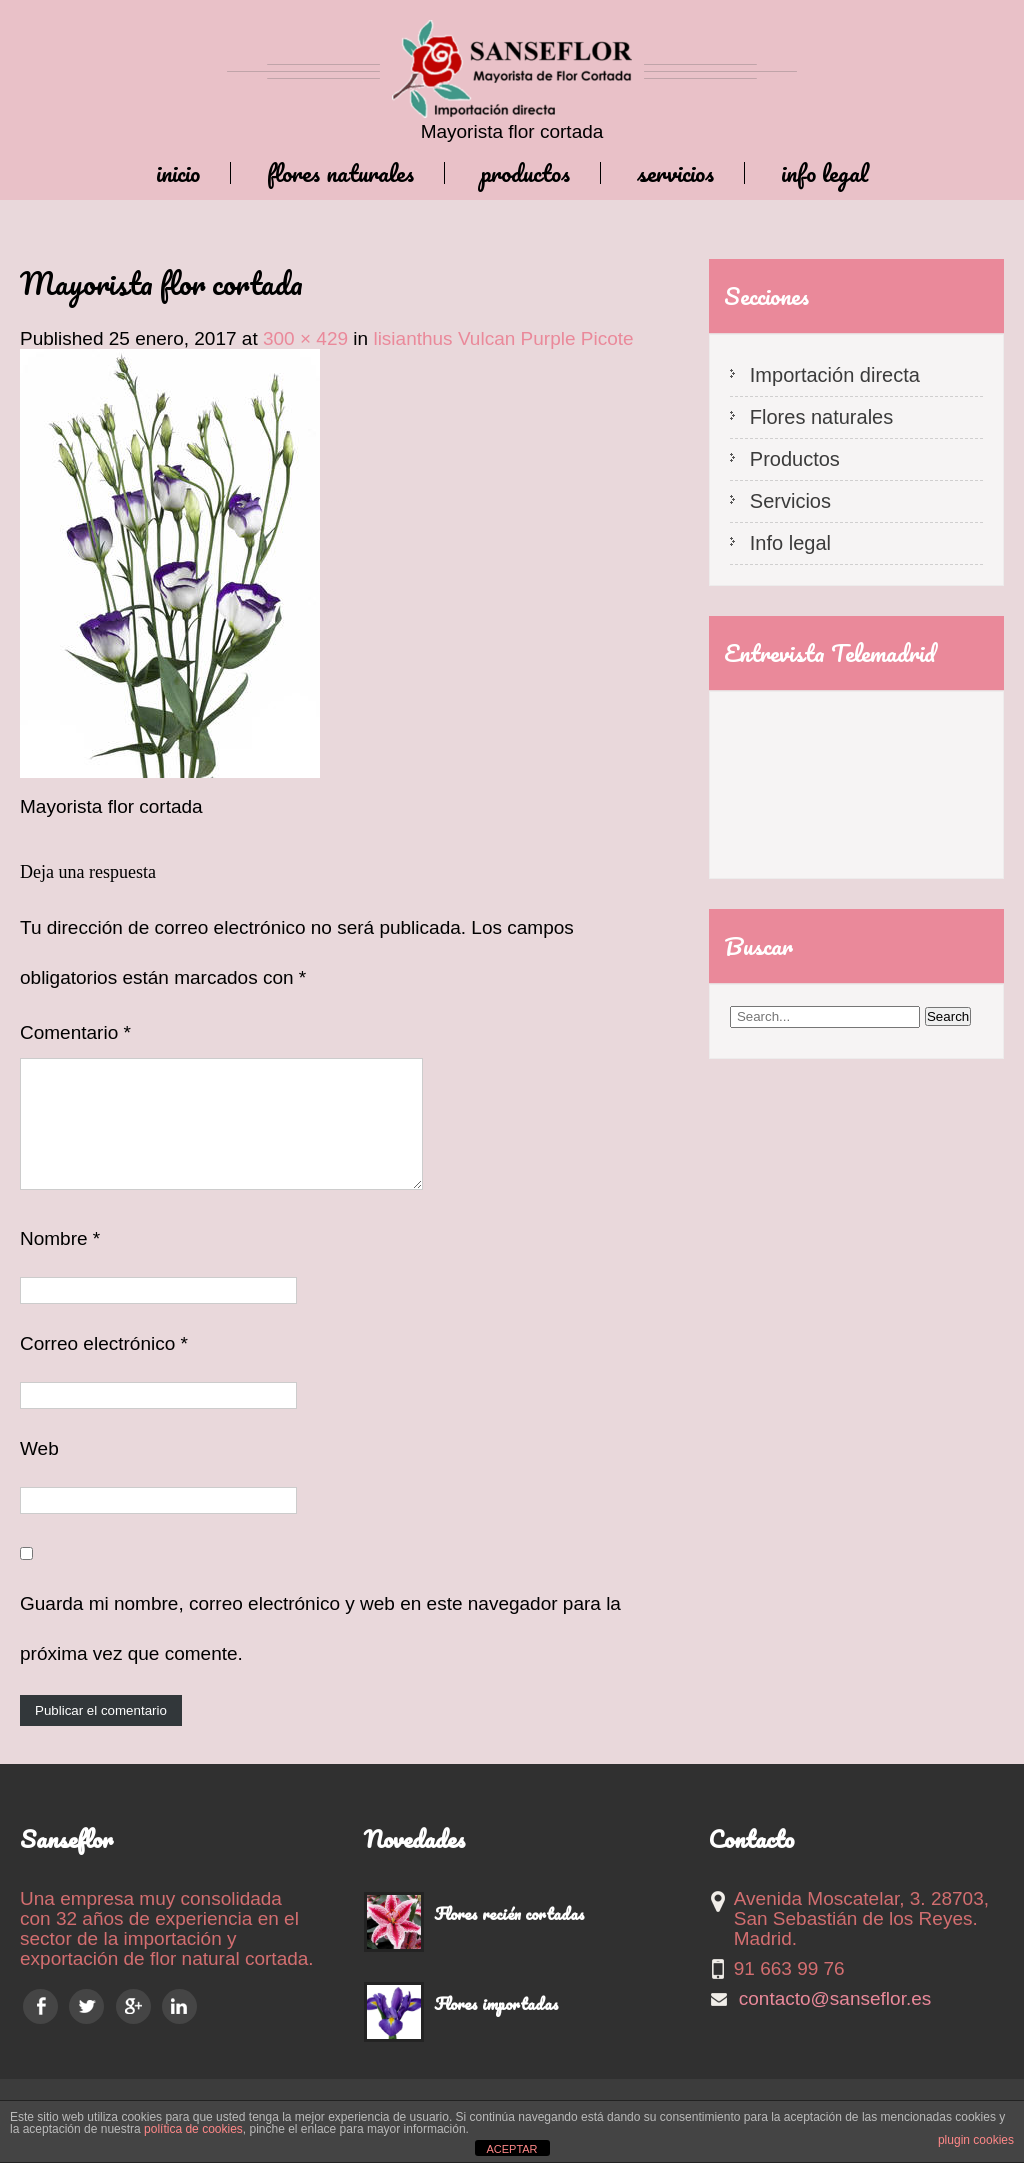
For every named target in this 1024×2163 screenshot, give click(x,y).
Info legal (825, 173)
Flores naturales (340, 173)
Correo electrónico (104, 1367)
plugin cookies (976, 2140)
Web (39, 1472)
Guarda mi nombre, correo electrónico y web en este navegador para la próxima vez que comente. (320, 1652)
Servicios (675, 173)
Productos (525, 173)
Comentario (75, 1032)
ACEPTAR (511, 2149)
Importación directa (835, 375)
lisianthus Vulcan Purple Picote (503, 338)
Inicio (178, 173)
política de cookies (193, 2129)
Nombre (60, 1262)
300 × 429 (305, 338)
